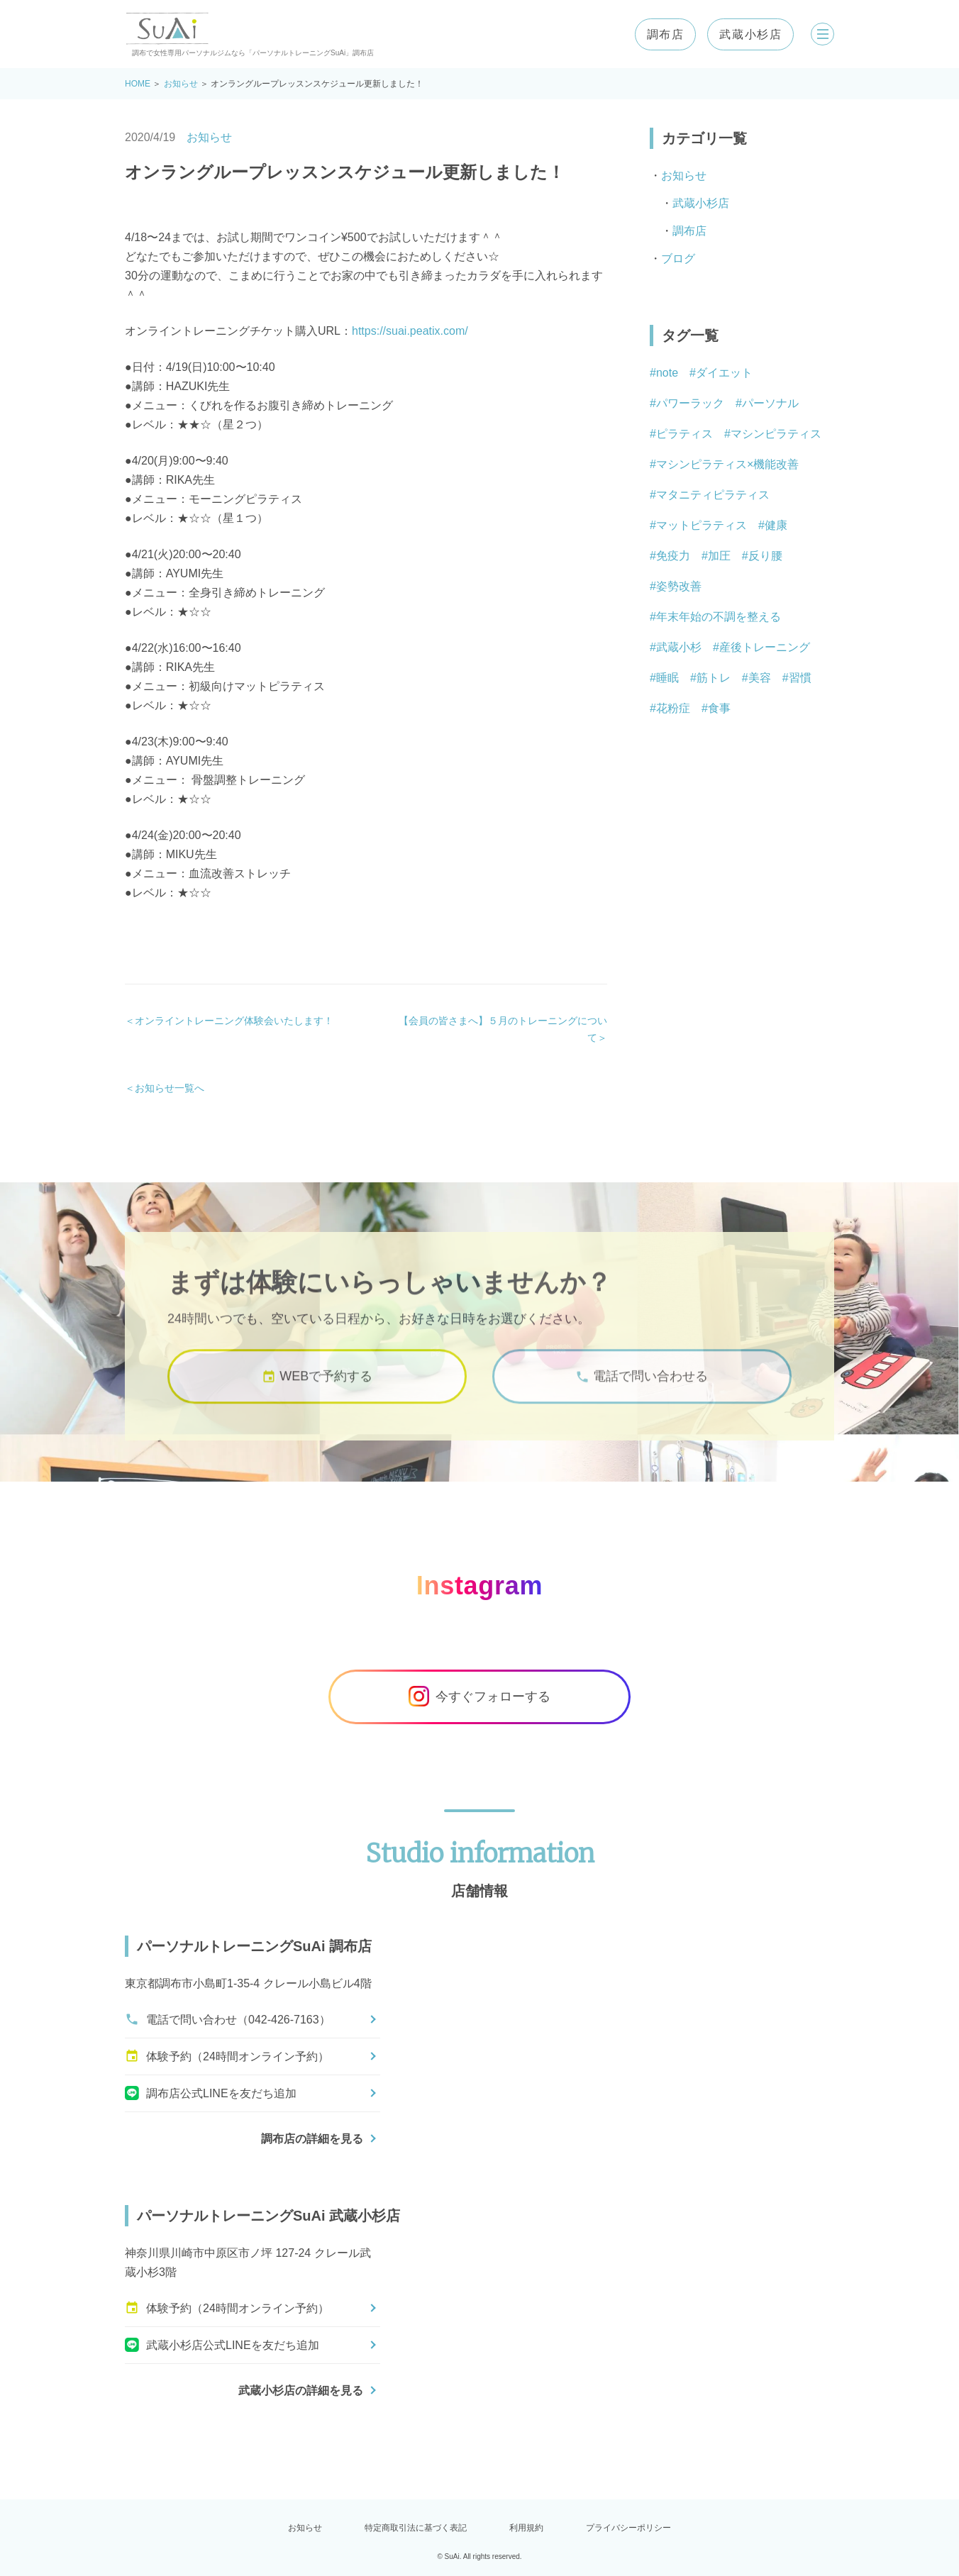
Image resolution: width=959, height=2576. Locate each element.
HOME (137, 84)
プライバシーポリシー (628, 2528)
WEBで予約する (317, 1395)
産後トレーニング (764, 647)
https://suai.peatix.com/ (410, 331)
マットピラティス (701, 525)
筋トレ (714, 678)
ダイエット (724, 373)
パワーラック (690, 403)
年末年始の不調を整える (718, 617)
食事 (719, 708)
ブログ (678, 258)
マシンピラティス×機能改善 (727, 464)
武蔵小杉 (679, 647)
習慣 (800, 678)
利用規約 (526, 2528)
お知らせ (181, 84)
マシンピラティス (776, 434)
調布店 (654, 34)
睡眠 (667, 678)
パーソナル (770, 403)
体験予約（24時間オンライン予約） (227, 2056)
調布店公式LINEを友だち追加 (210, 2093)
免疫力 (673, 556)
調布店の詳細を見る (312, 2139)
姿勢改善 (679, 586)
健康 (776, 525)
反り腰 (765, 556)
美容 (759, 678)
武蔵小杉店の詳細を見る (300, 2391)
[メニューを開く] (817, 34)
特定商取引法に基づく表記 (416, 2528)
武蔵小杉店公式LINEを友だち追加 (222, 2345)
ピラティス (684, 434)
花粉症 (673, 708)
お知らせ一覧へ (169, 1088)
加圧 (719, 556)
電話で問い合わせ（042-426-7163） (228, 2019)
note (667, 373)
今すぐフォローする (479, 1696)
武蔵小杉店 (740, 34)
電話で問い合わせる (641, 1395)
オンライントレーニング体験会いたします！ (234, 1020)
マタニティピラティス (713, 495)
